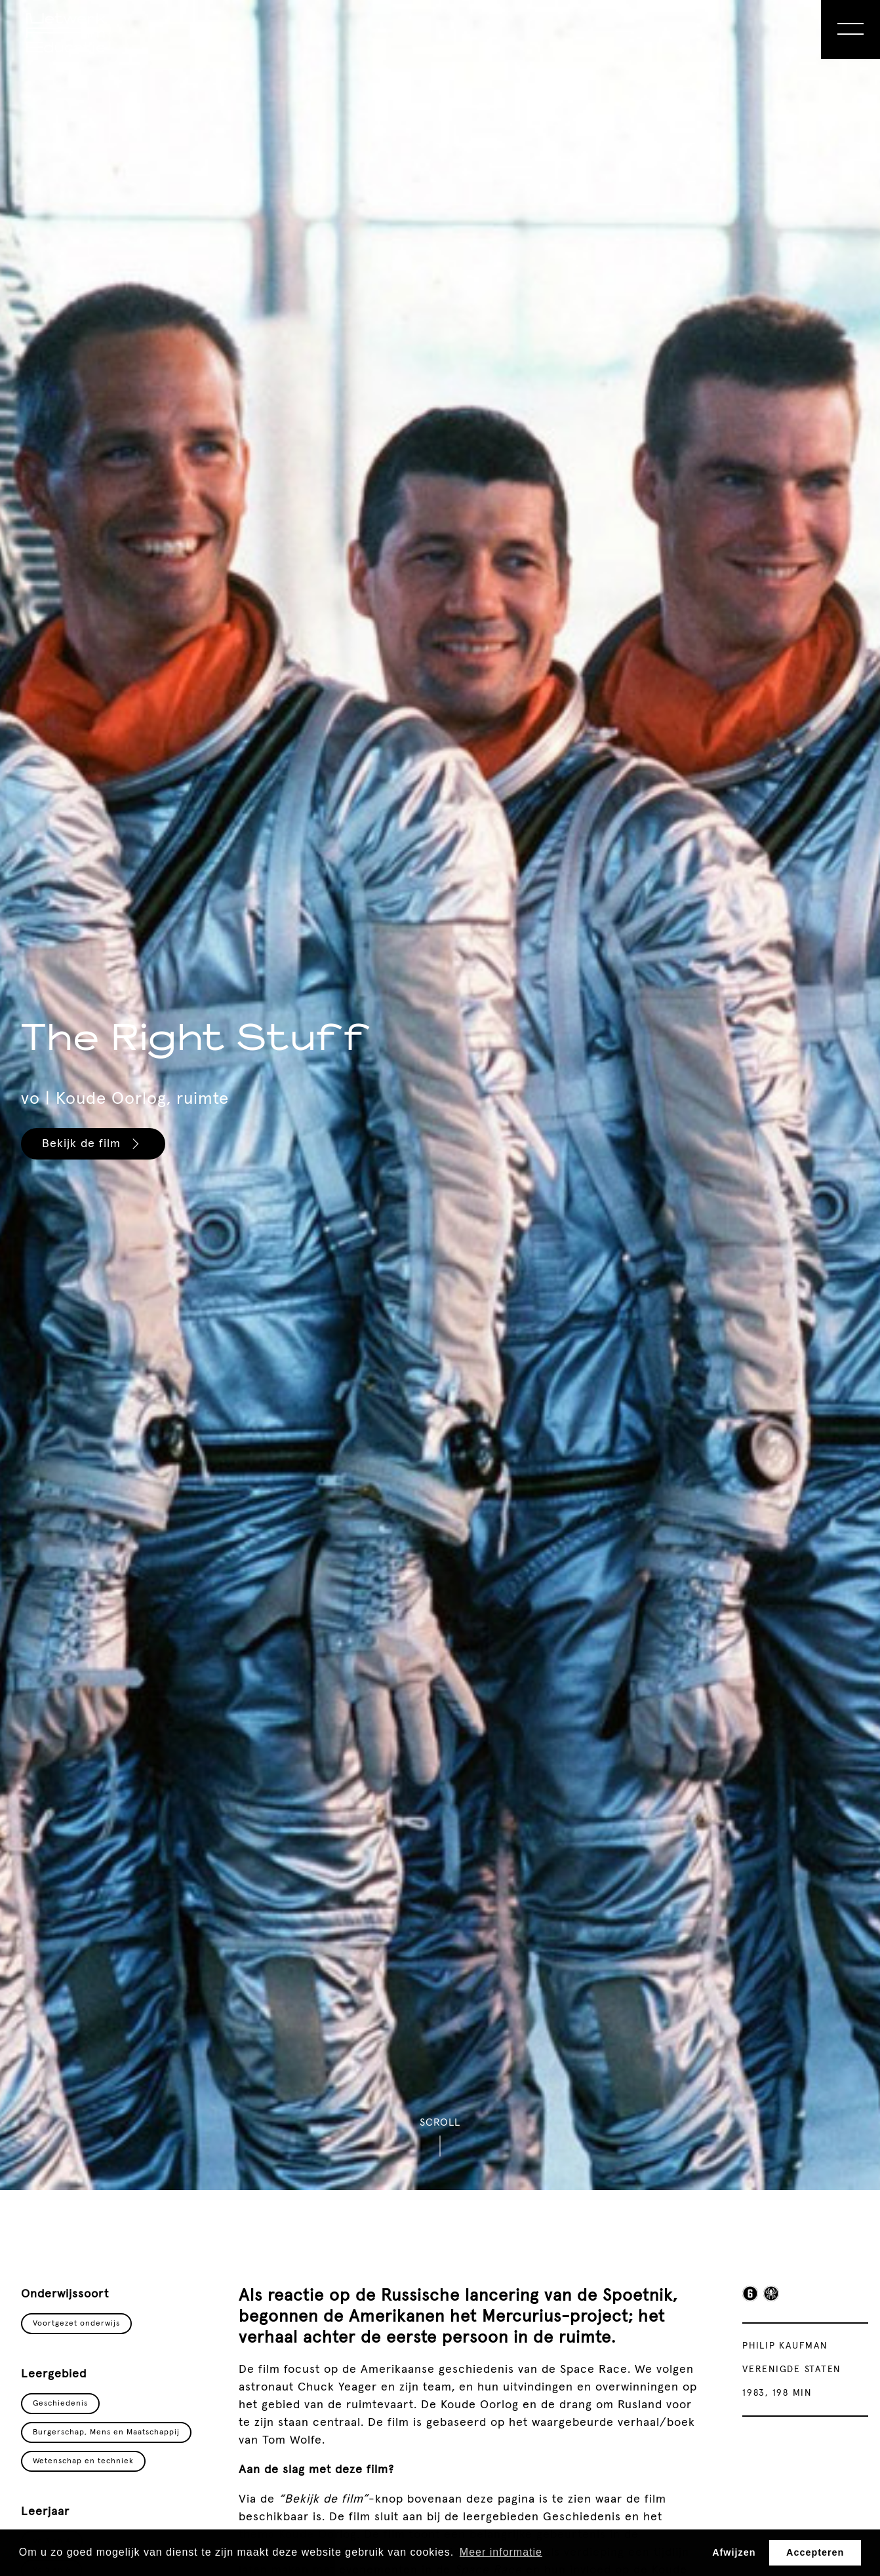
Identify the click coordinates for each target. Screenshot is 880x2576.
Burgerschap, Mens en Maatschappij (106, 2432)
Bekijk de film (92, 1143)
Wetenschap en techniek (83, 2461)
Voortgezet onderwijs (76, 2324)
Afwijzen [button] (733, 2552)
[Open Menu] (850, 29)
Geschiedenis (60, 2404)
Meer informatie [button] (501, 2552)
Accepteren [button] (815, 2552)
